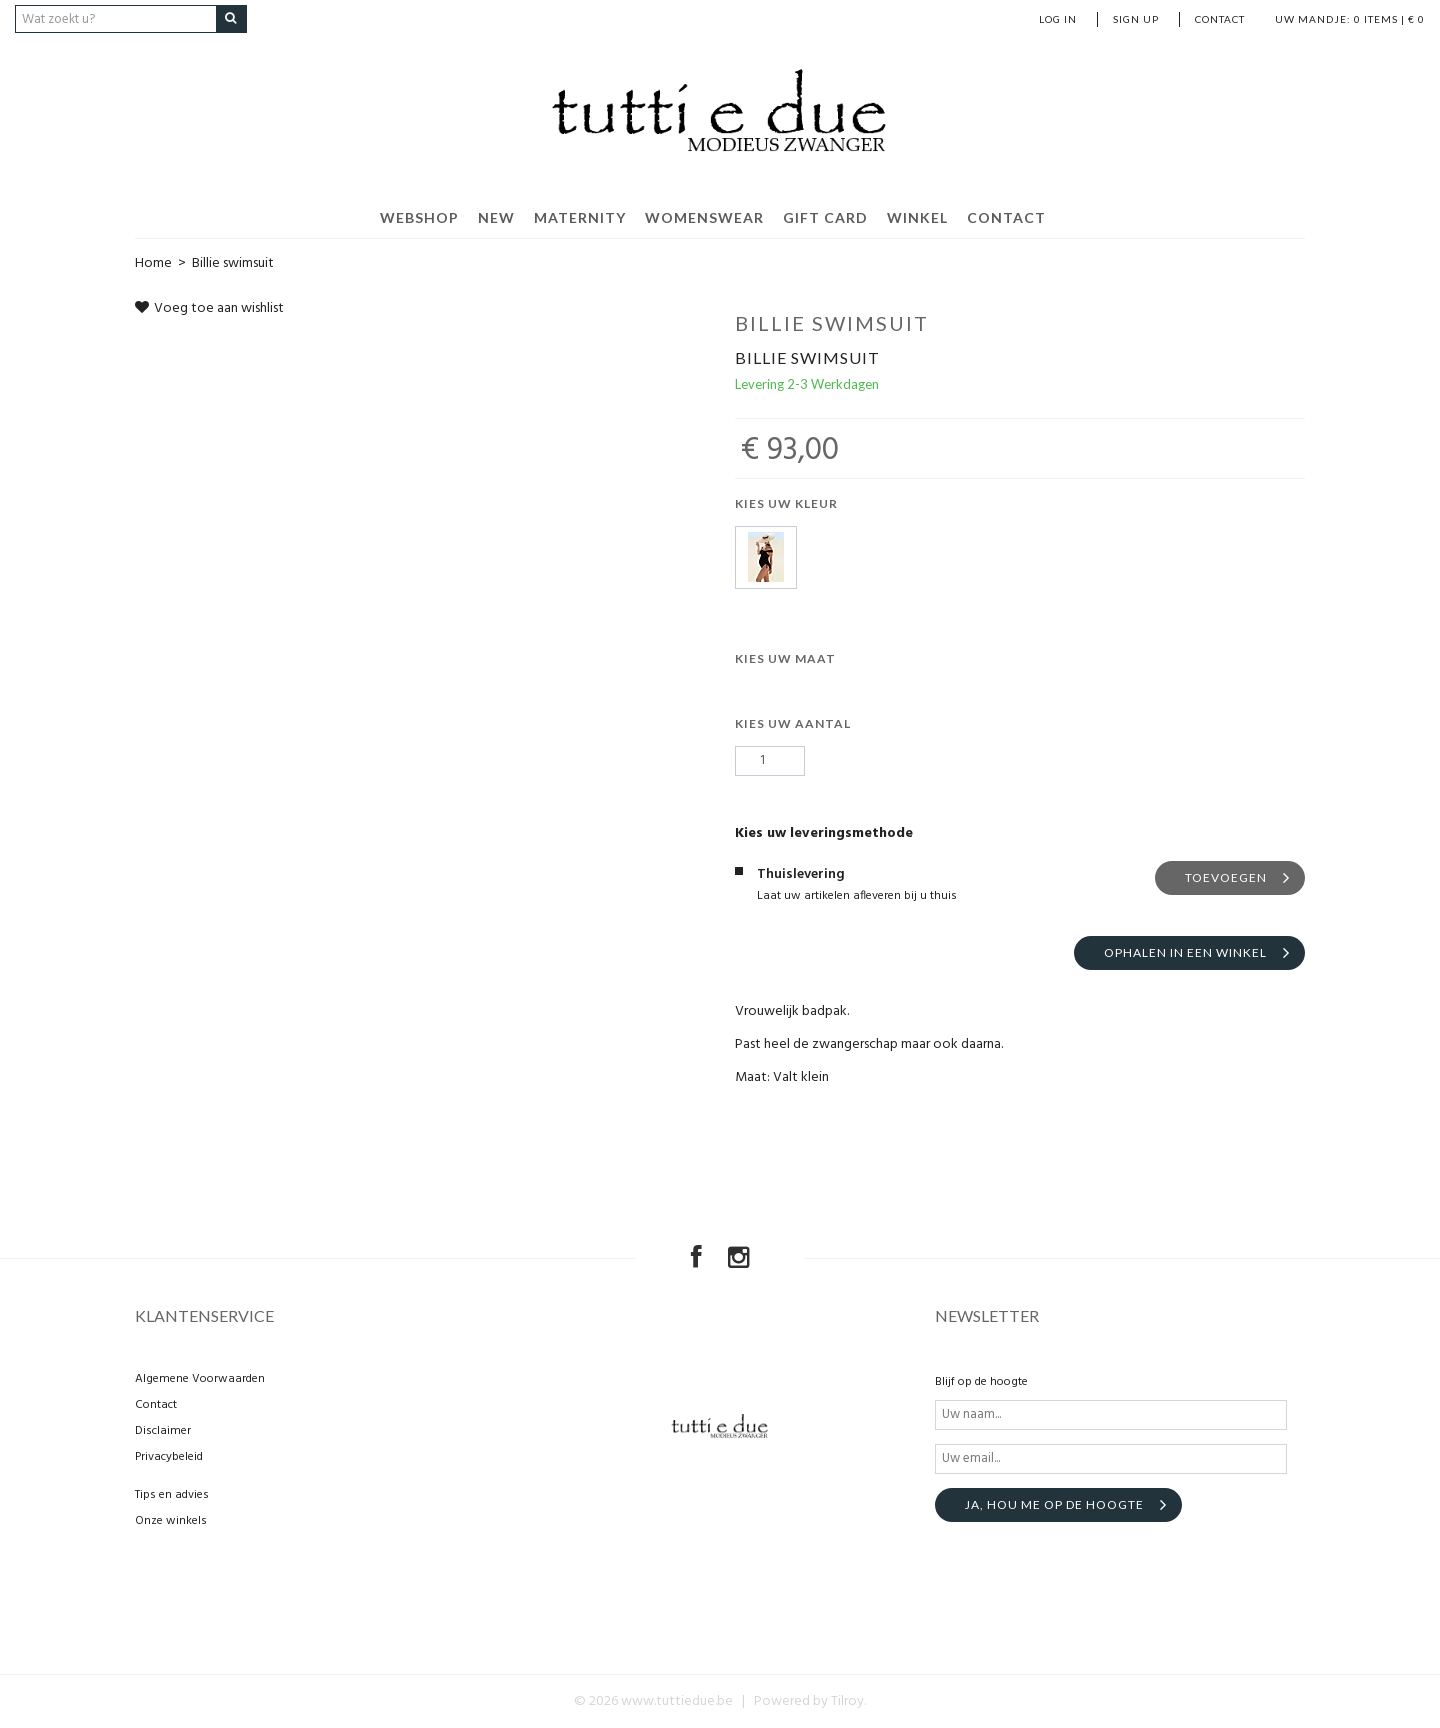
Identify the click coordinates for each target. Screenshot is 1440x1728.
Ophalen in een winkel (1185, 951)
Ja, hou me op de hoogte (1054, 1504)
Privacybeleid (169, 1457)
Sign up (1136, 19)
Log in (1058, 19)
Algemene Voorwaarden (200, 1379)
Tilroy (847, 1701)
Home (153, 263)
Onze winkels (171, 1521)
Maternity (580, 217)
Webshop (419, 217)
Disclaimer (163, 1431)
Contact (1220, 19)
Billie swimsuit (233, 263)
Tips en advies (172, 1495)
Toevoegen (1226, 876)
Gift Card (825, 217)
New (496, 217)
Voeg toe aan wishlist (209, 308)
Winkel (917, 217)
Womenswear (704, 217)
